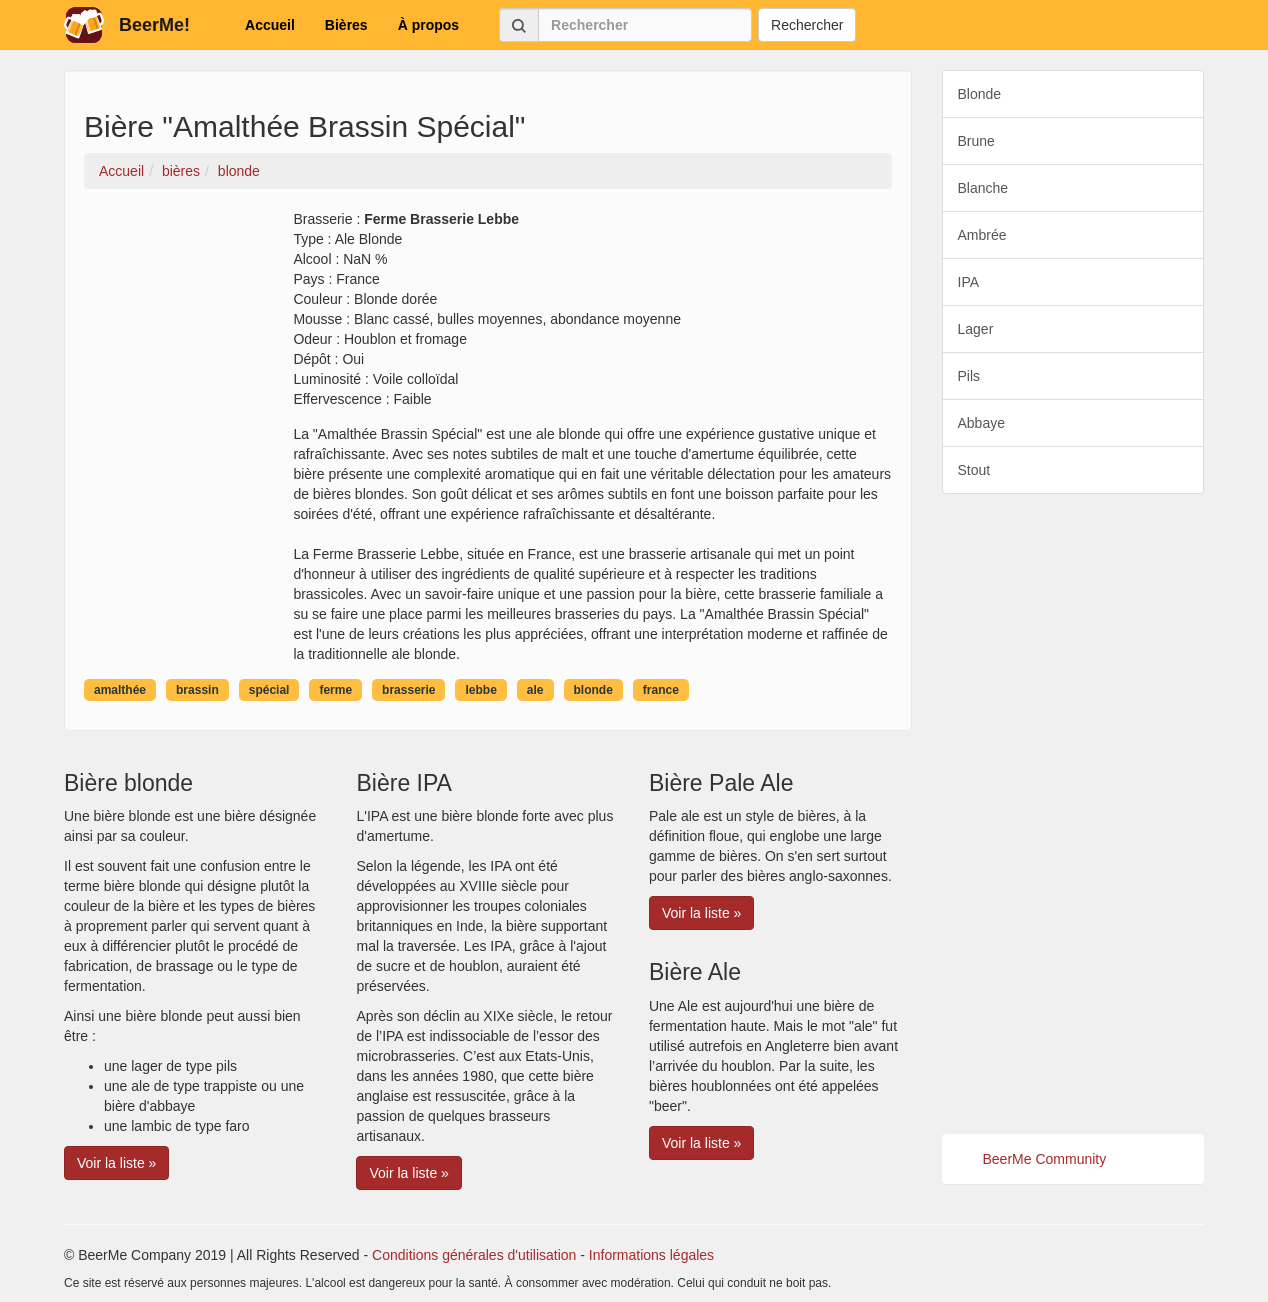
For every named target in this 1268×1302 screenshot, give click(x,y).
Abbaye (981, 423)
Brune (976, 141)
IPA (969, 282)
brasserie (408, 690)
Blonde (980, 94)
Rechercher (807, 25)
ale (535, 690)
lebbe (480, 690)
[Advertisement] (1073, 814)
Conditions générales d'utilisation (474, 1255)
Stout (974, 470)
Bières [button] (346, 25)
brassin (197, 690)
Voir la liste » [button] (116, 1163)
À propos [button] (428, 25)
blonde (593, 690)
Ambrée (982, 235)
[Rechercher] (645, 25)
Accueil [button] (270, 25)
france (661, 690)
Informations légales (651, 1255)
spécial (269, 690)
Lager (976, 329)
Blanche (983, 188)
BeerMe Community (1045, 1159)
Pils (969, 376)
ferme (335, 690)
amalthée (120, 690)
